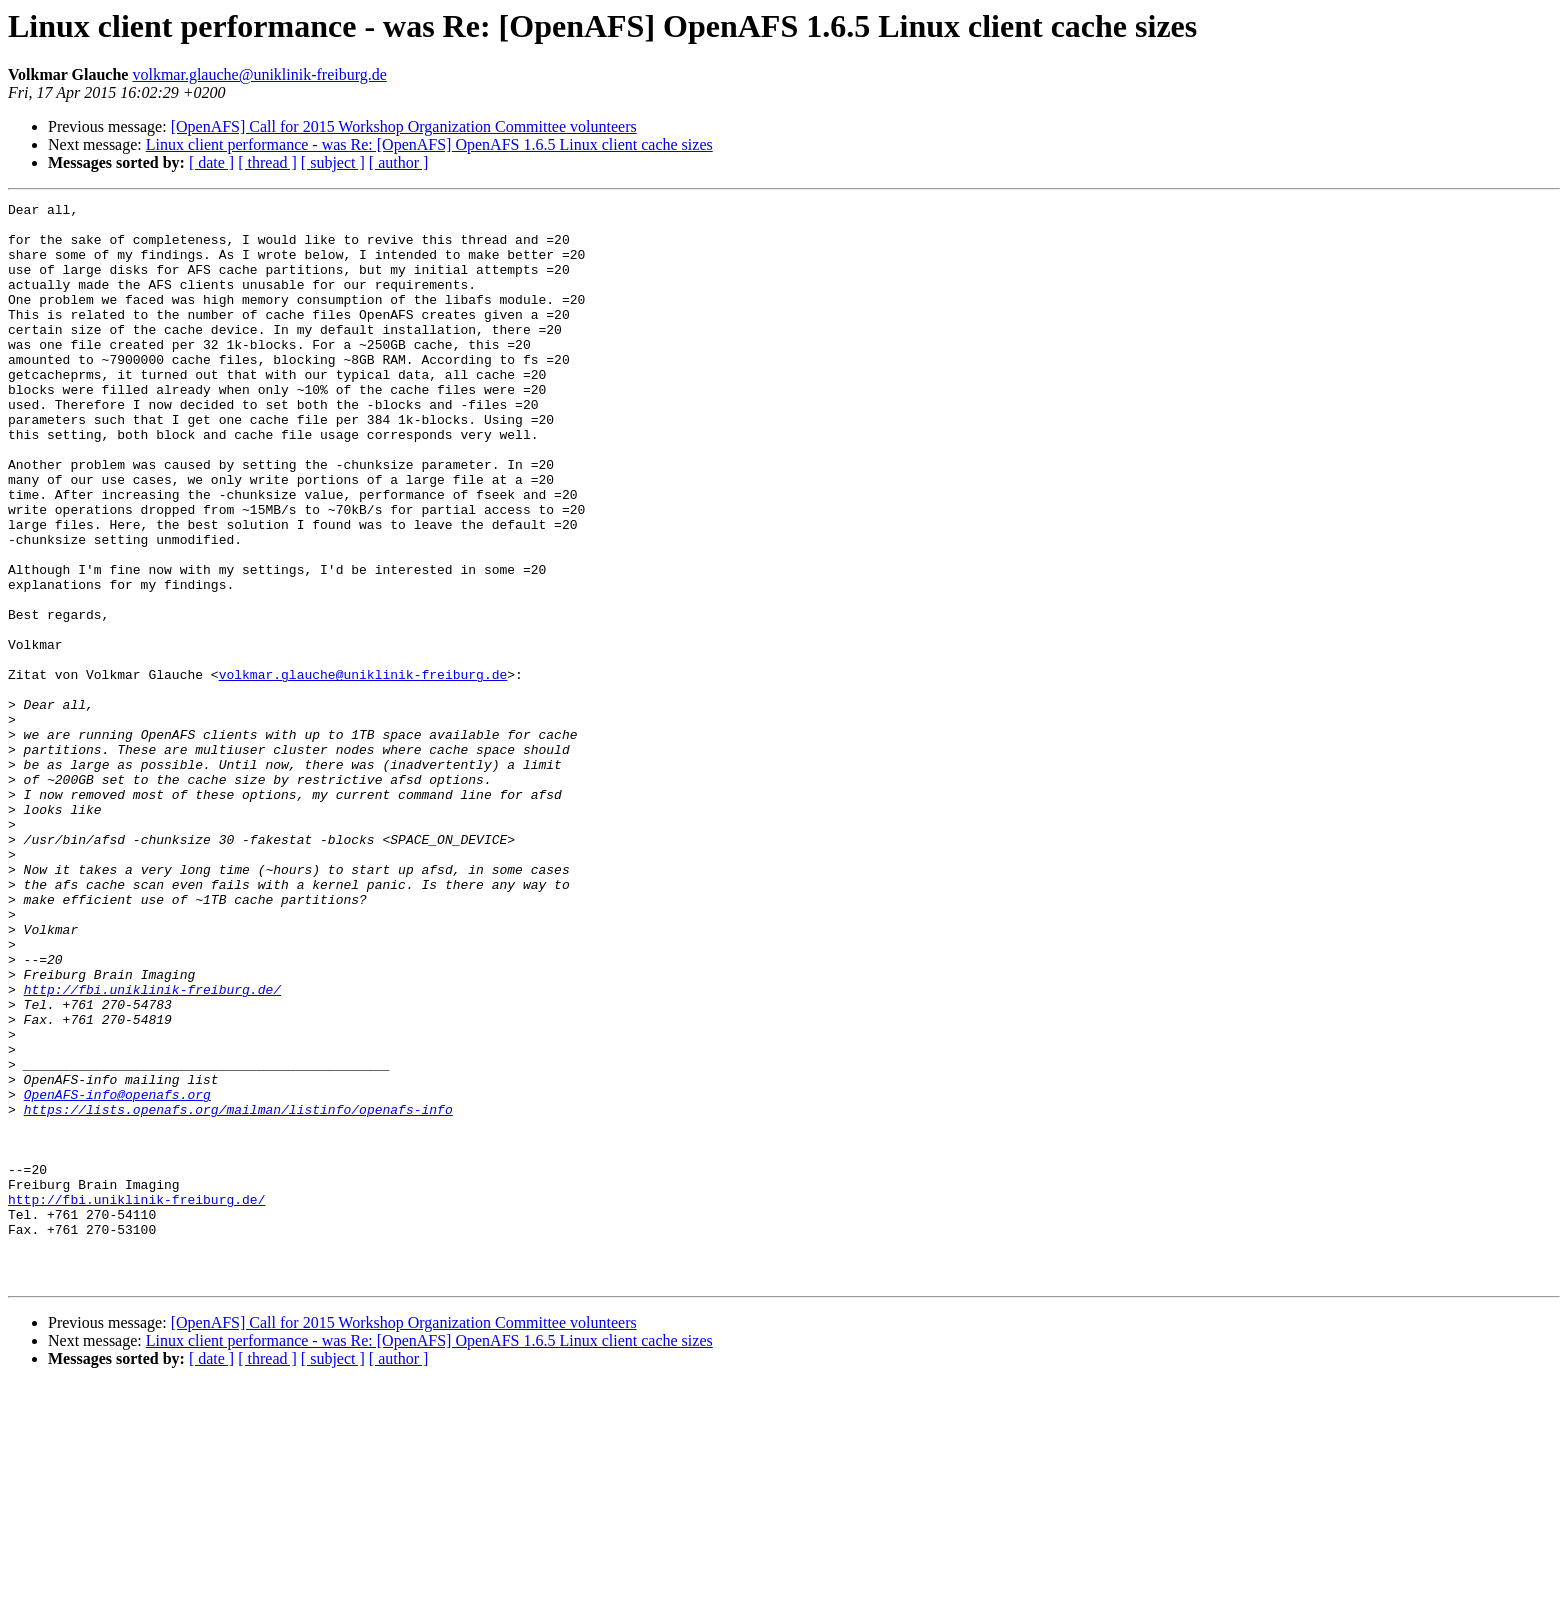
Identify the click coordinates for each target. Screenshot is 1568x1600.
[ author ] (399, 162)
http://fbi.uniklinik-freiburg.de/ (152, 1148)
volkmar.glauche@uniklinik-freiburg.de (259, 74)
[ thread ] (267, 162)
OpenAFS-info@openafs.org (117, 1274)
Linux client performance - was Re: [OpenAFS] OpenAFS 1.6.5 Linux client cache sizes (429, 144)
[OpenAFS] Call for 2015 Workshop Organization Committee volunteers (404, 126)
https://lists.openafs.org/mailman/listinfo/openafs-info (238, 1292)
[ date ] (211, 162)
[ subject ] (333, 162)
